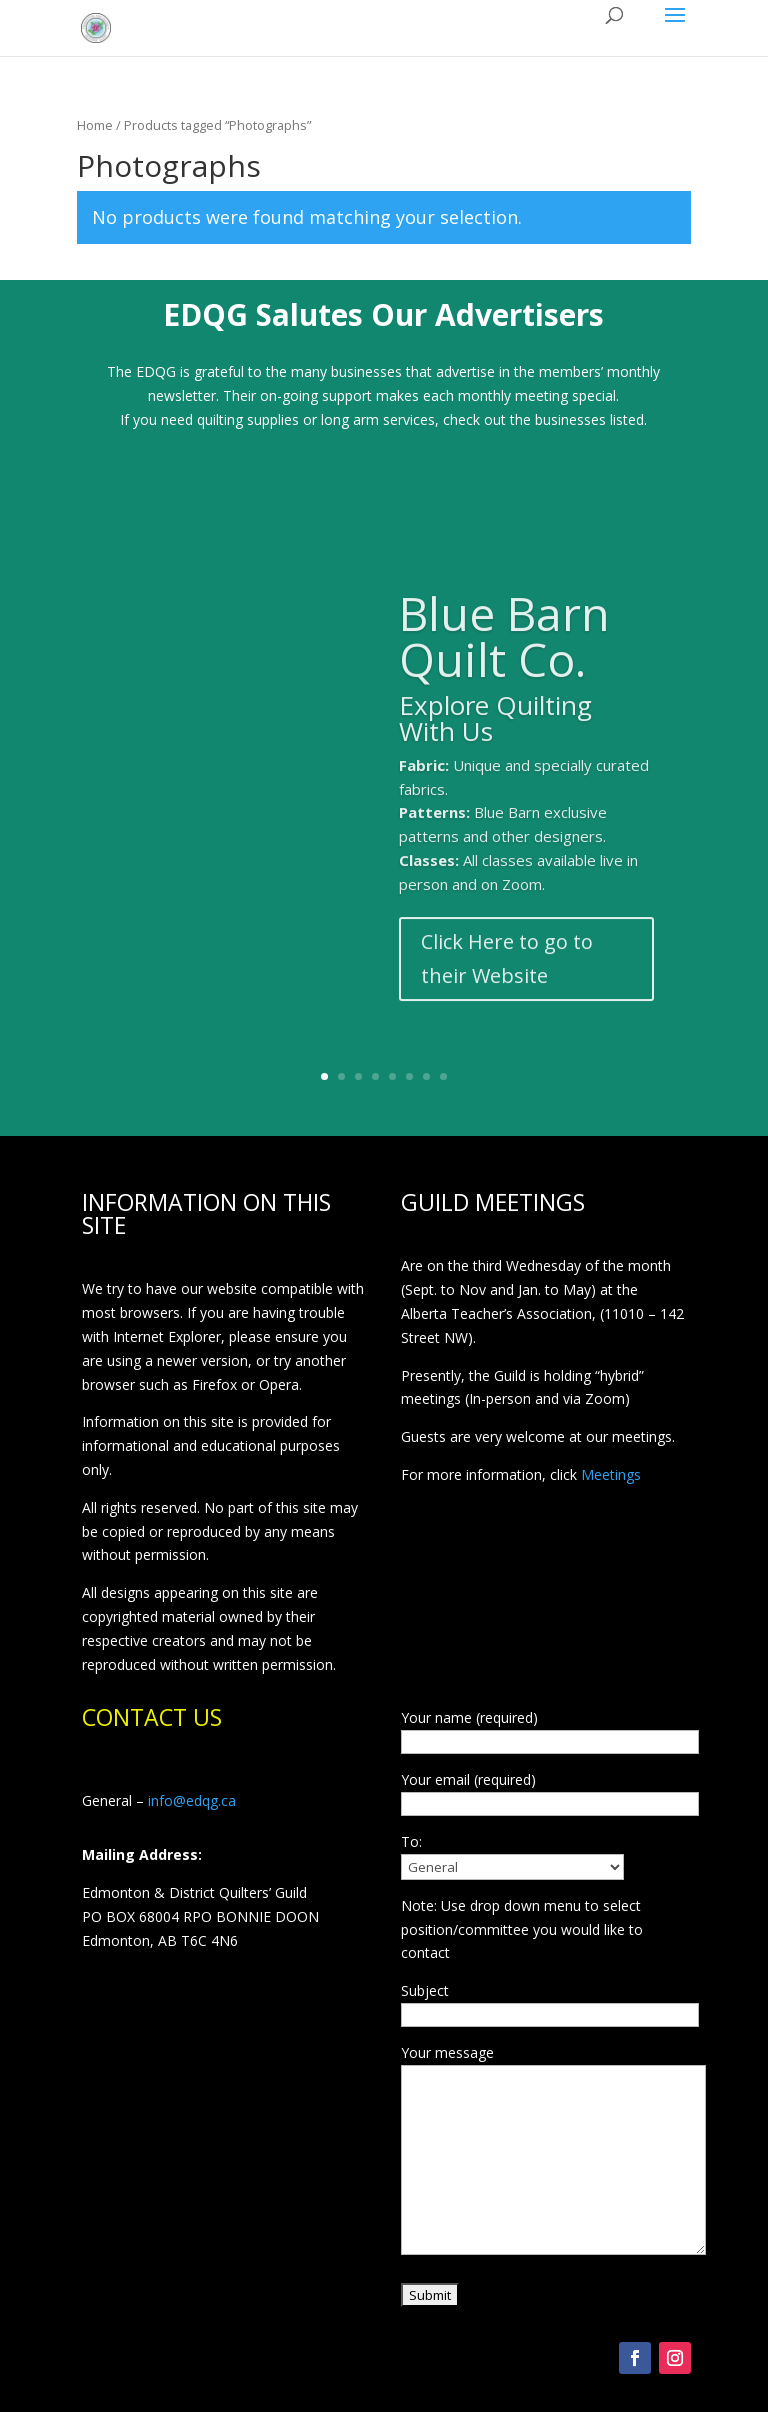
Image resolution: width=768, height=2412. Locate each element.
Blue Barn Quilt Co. (504, 662)
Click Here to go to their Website (507, 984)
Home (95, 125)
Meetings (611, 1474)
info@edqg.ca (192, 1800)
